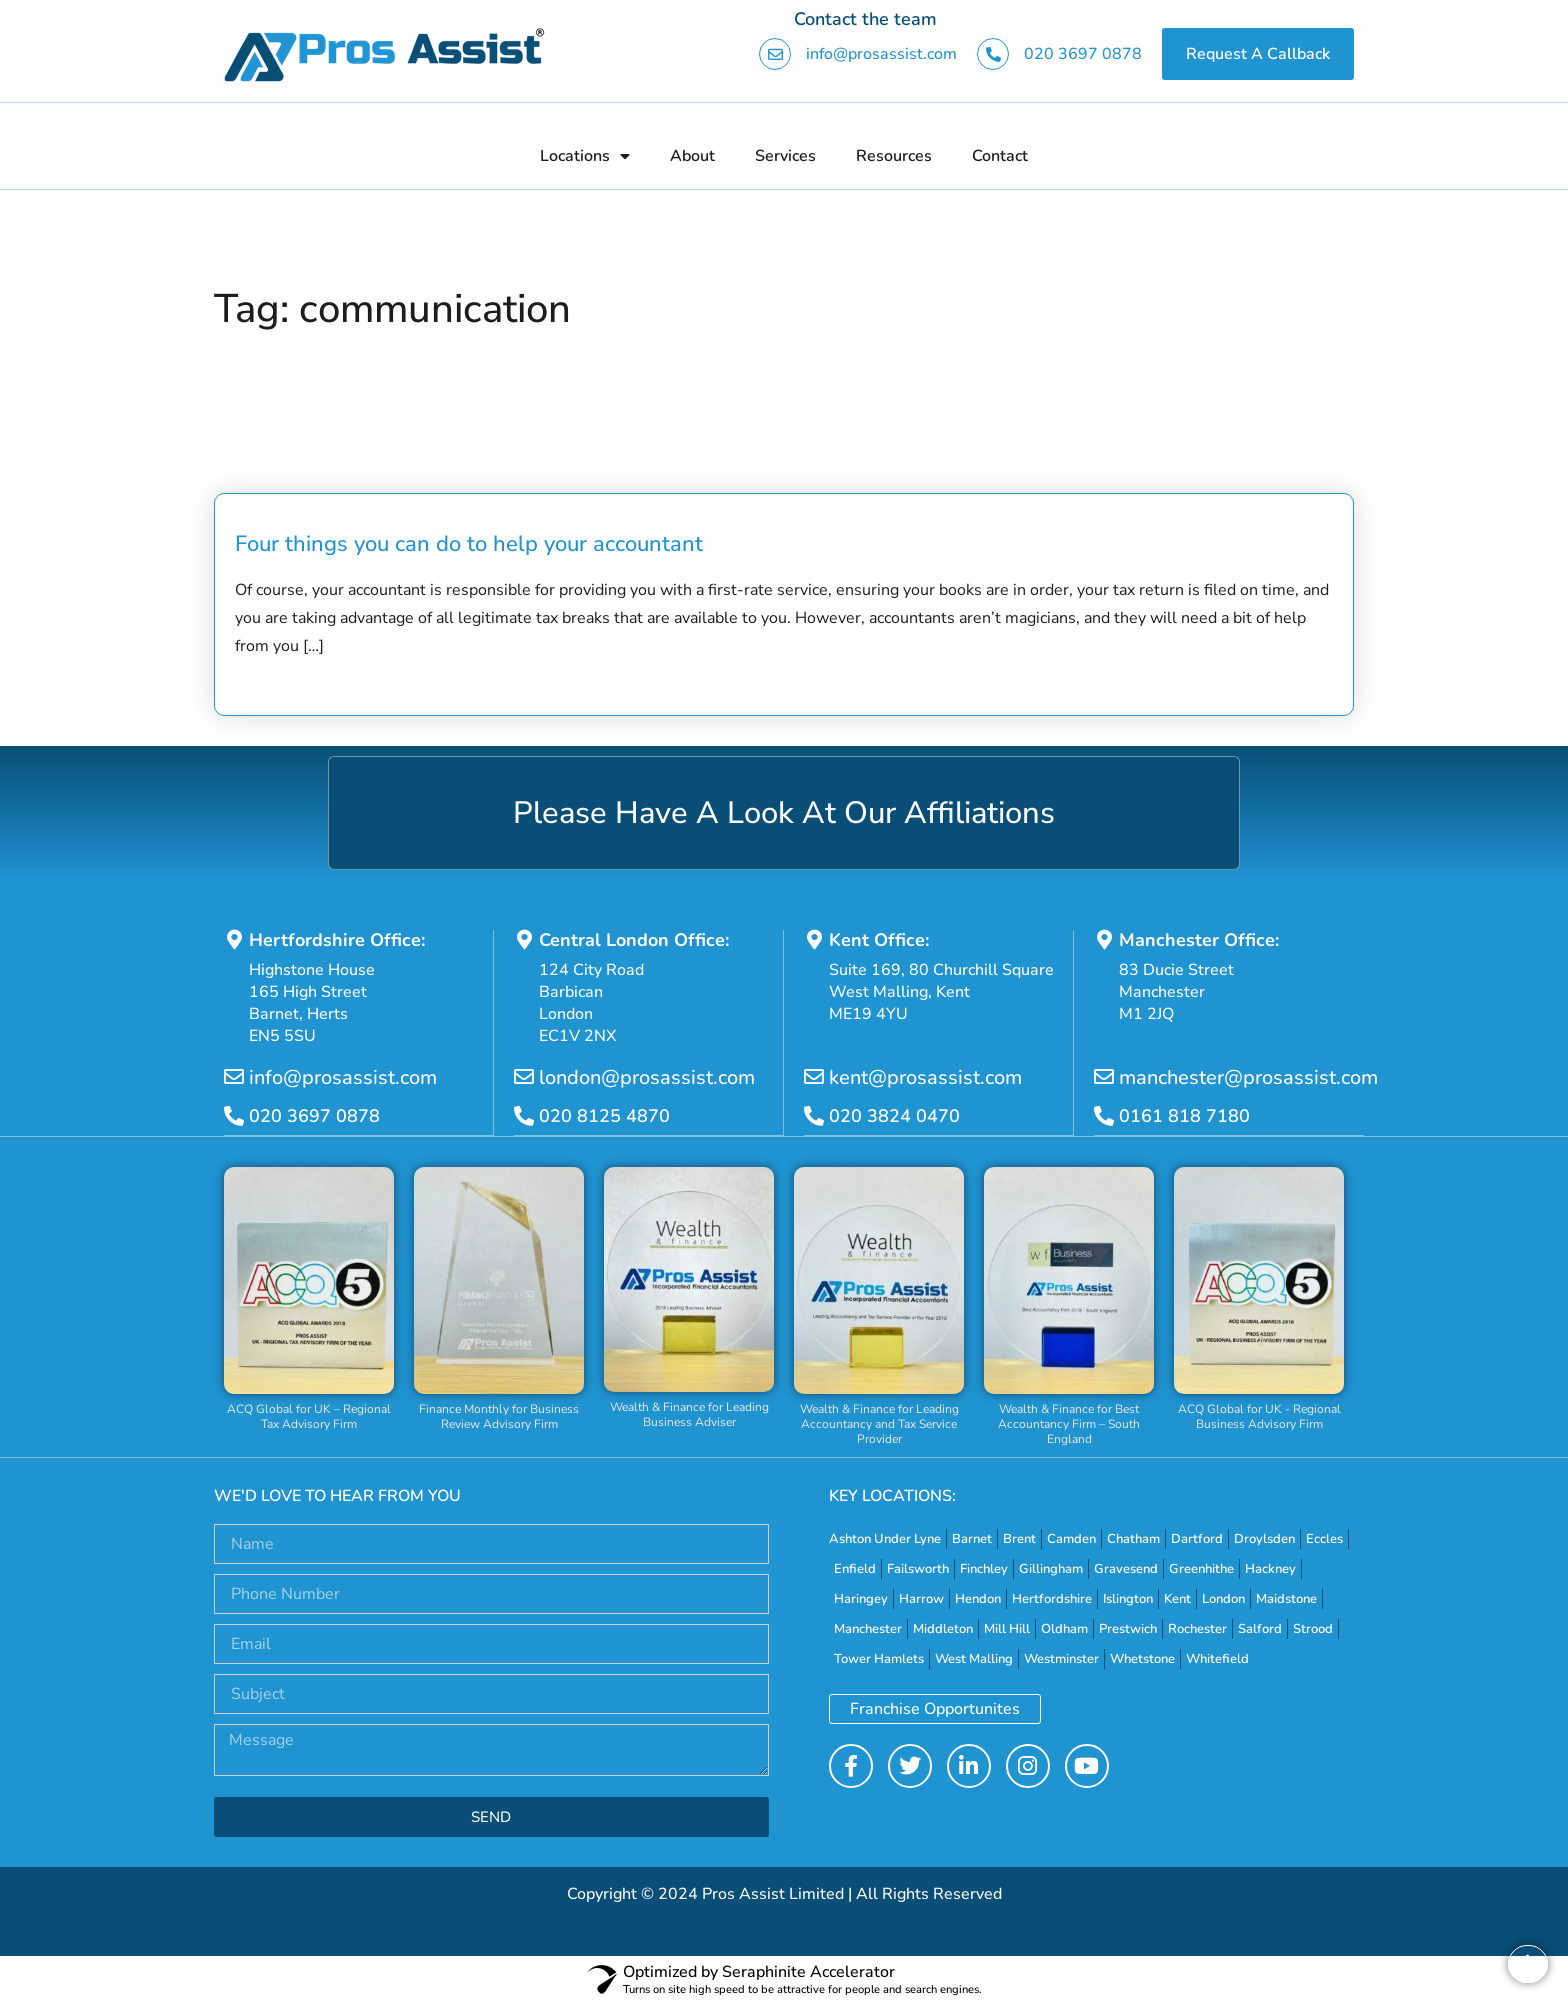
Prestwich (1128, 1628)
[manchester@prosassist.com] (1104, 1077)
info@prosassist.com (881, 54)
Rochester (1197, 1628)
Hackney (1270, 1568)
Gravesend (1126, 1568)
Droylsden (1264, 1538)
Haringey (861, 1598)
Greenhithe (1201, 1568)
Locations (585, 156)
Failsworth (918, 1568)
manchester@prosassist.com (1248, 1077)
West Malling (974, 1658)
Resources (894, 156)
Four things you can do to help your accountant (469, 544)
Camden (1071, 1538)
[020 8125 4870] (524, 1116)
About (692, 156)
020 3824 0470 (894, 1116)
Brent (1019, 1538)
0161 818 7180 (1184, 1116)
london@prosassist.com (647, 1077)
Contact (1000, 156)
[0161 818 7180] (1104, 1116)
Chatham (1133, 1538)
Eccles (1324, 1538)
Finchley (984, 1568)
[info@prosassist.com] (234, 1077)
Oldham (1064, 1628)
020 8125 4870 (604, 1116)
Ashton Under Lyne (885, 1538)
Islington (1128, 1598)
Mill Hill (1007, 1628)
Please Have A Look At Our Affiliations (784, 812)
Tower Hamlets (879, 1658)
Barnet (972, 1538)
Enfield (855, 1568)
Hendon (978, 1598)
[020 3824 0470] (814, 1116)
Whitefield (1217, 1658)
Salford (1260, 1628)
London (1223, 1598)
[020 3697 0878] (234, 1116)
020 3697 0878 (1083, 54)
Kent (1177, 1598)
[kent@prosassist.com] (814, 1077)
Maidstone (1286, 1598)
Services (785, 156)
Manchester (868, 1628)
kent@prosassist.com (925, 1077)
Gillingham (1051, 1568)
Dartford (1197, 1538)
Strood (1313, 1628)
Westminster (1061, 1658)
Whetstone (1142, 1658)
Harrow (921, 1598)
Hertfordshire (1052, 1598)
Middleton (943, 1628)
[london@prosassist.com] (524, 1077)
